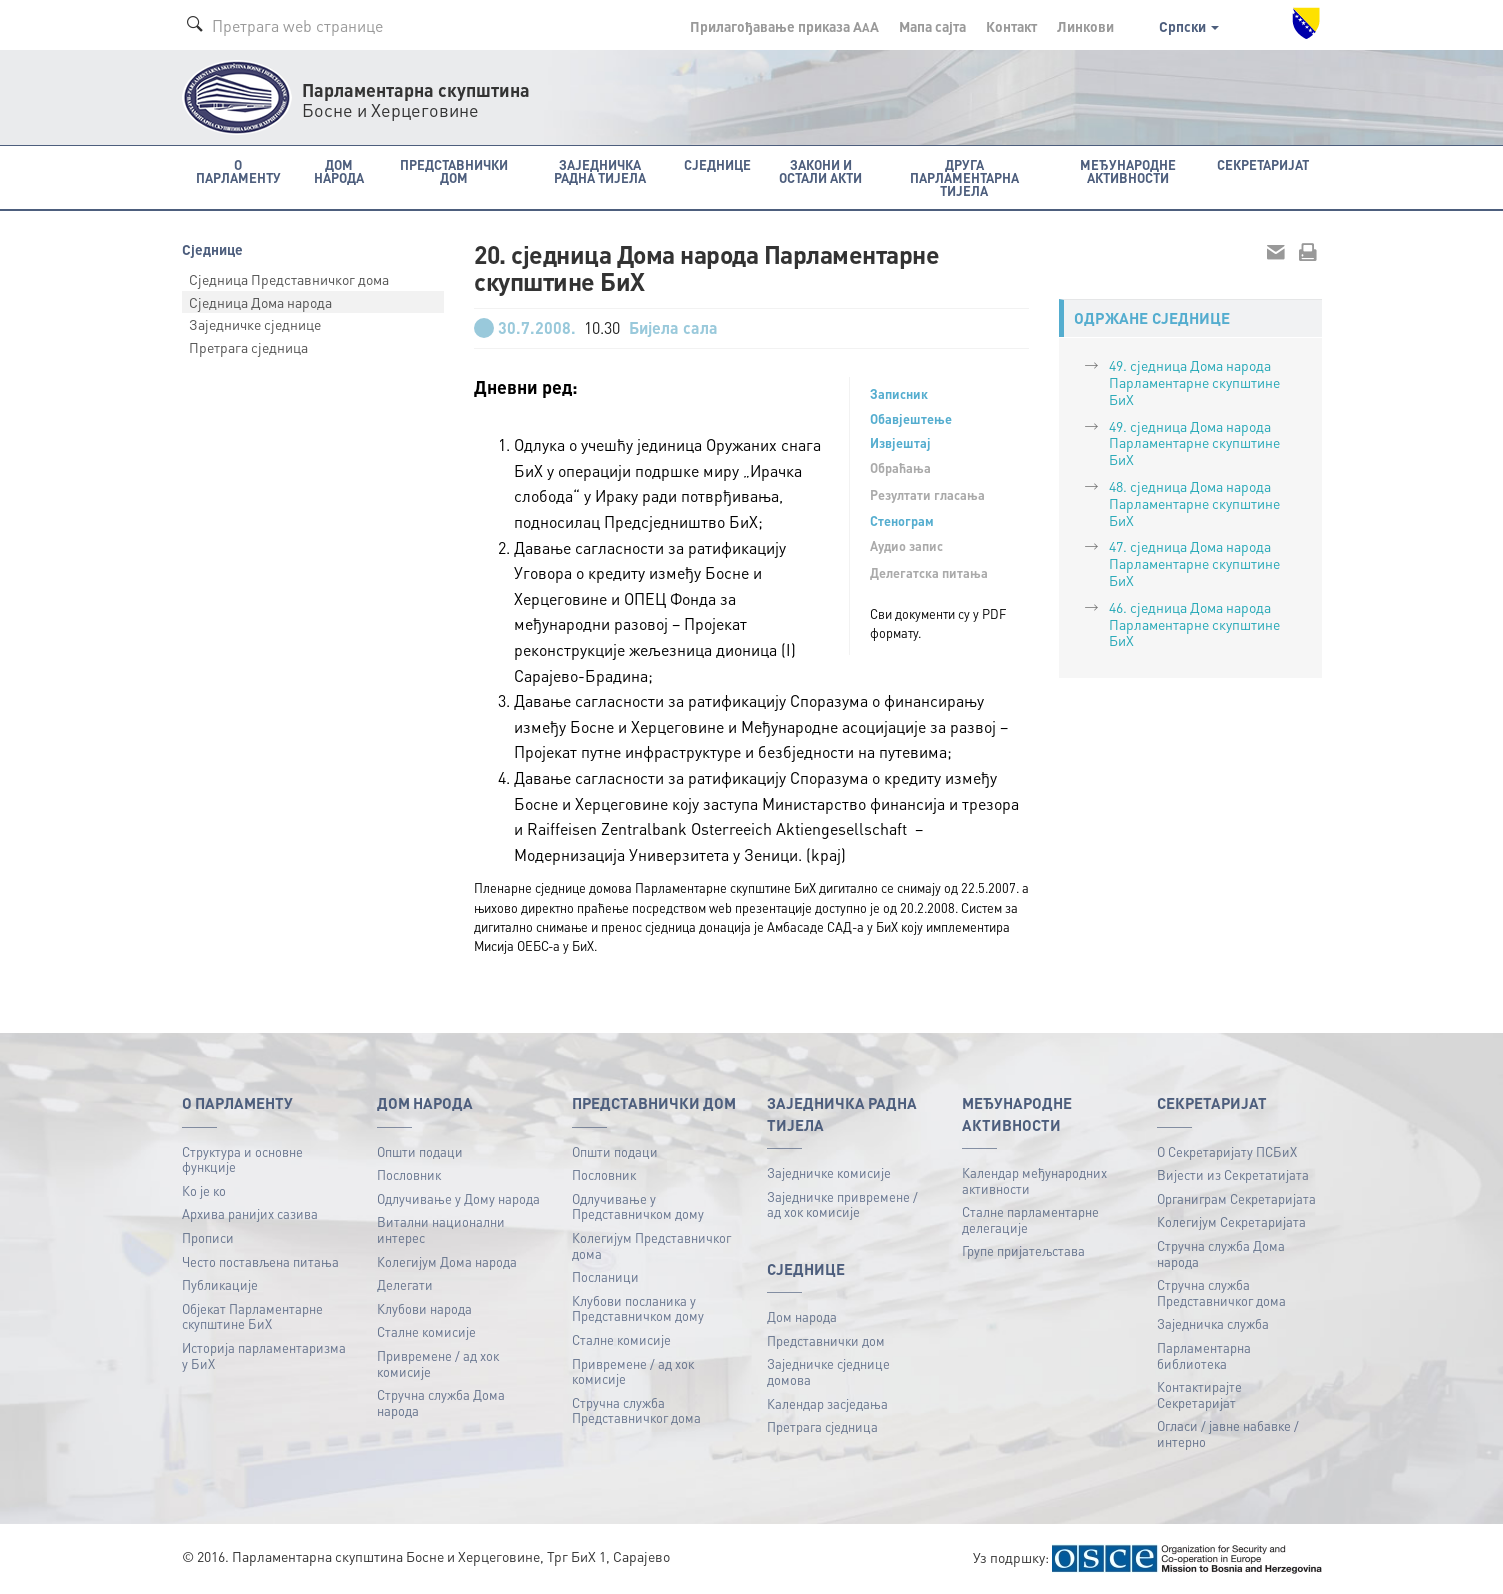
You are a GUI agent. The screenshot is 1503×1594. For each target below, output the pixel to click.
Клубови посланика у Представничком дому (638, 1308)
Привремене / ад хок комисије (438, 1363)
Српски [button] (1189, 26)
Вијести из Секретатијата (1233, 1174)
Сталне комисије (426, 1331)
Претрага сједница (248, 347)
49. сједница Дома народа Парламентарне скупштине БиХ (1194, 443)
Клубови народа (424, 1308)
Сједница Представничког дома (289, 279)
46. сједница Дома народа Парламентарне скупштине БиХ (1194, 624)
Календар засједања (827, 1403)
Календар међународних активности (1034, 1180)
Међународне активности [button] (1128, 171)
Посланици (605, 1276)
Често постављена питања (260, 1261)
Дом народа (802, 1316)
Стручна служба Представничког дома (636, 1410)
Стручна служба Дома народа (441, 1402)
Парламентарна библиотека (1204, 1355)
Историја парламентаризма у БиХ (264, 1355)
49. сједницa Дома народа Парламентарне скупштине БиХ (1194, 382)
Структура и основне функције (242, 1159)
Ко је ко (204, 1190)
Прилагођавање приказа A (784, 26)
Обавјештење (911, 419)
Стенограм (902, 521)
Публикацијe (220, 1284)
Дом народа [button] (339, 171)
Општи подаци (420, 1151)
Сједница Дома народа (260, 302)
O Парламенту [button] (238, 171)
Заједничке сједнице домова (828, 1371)
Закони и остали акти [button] (820, 171)
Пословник (409, 1174)
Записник (899, 394)
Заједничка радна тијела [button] (600, 171)
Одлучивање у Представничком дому (638, 1206)
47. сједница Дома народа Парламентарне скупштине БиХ (1194, 563)
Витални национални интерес (441, 1229)
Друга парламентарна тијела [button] (964, 177)
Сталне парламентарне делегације (1030, 1219)
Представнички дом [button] (454, 171)
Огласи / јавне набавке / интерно (1228, 1433)
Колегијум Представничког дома (651, 1245)
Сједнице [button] (717, 164)
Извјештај (900, 443)
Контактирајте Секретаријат (1199, 1394)
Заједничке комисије (829, 1172)
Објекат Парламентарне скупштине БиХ (252, 1316)
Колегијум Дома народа (447, 1261)
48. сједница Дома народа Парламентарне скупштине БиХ (1194, 503)
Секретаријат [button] (1263, 164)
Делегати (405, 1284)
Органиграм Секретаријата (1236, 1198)
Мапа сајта (932, 26)
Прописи (208, 1237)
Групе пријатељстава (1023, 1250)
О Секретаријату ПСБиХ (1227, 1151)
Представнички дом (826, 1340)
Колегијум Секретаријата (1231, 1221)
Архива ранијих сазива (250, 1213)
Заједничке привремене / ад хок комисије (842, 1204)
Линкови (1085, 26)
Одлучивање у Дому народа (458, 1198)
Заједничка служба (1213, 1323)
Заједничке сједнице (255, 324)
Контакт (1011, 26)
